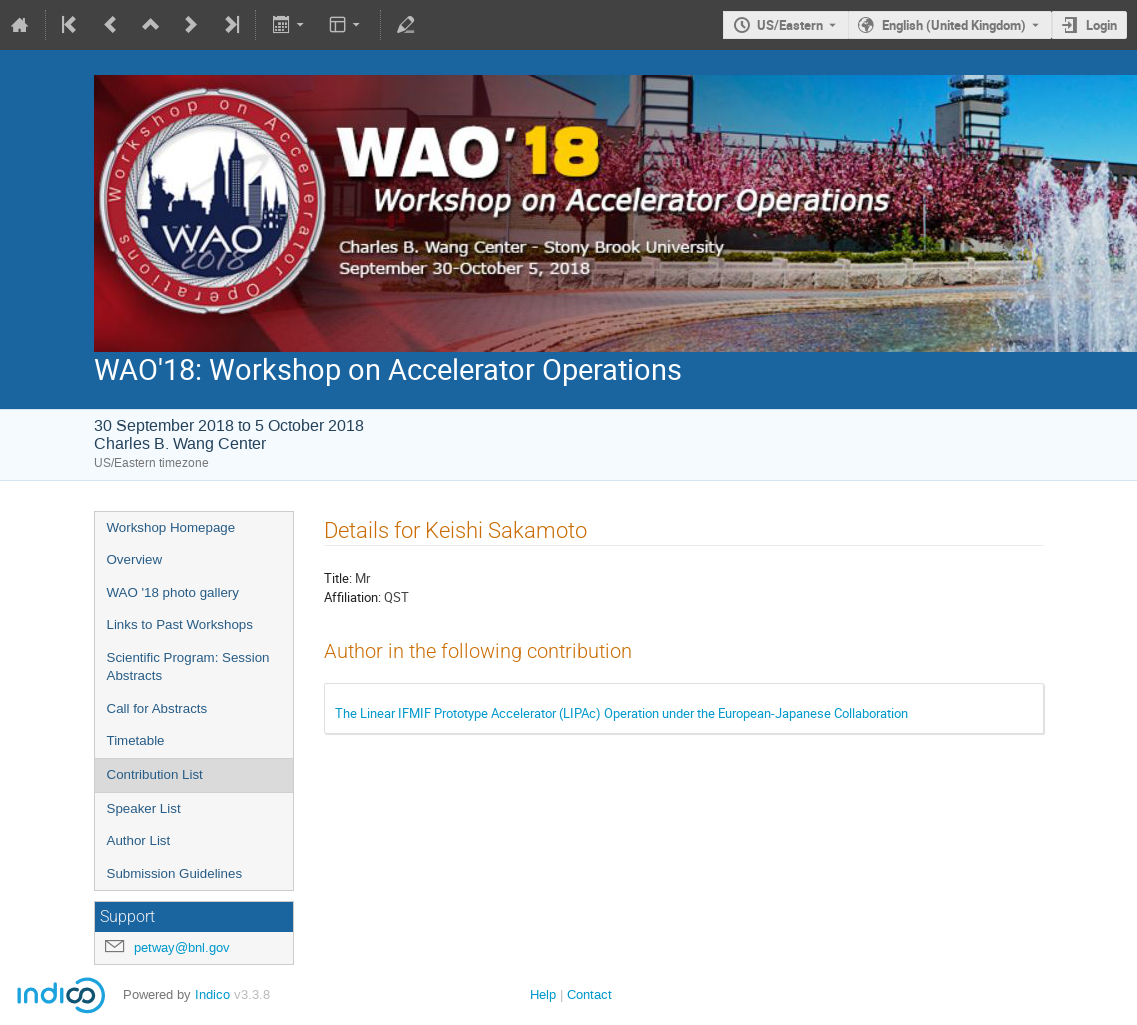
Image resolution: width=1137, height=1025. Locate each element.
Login (1101, 25)
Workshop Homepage (171, 527)
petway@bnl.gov (182, 947)
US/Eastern (790, 25)
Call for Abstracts (157, 708)
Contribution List (155, 774)
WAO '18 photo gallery (173, 592)
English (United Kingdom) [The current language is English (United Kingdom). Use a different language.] (954, 25)
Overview (135, 559)
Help (543, 994)
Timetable (136, 740)
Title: (338, 578)
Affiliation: (352, 597)
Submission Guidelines (175, 873)
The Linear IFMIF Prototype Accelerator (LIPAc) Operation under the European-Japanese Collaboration (621, 713)
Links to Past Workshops (180, 624)
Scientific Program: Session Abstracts (188, 667)
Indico (212, 994)
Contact (589, 994)
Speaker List (144, 808)
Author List (139, 840)
